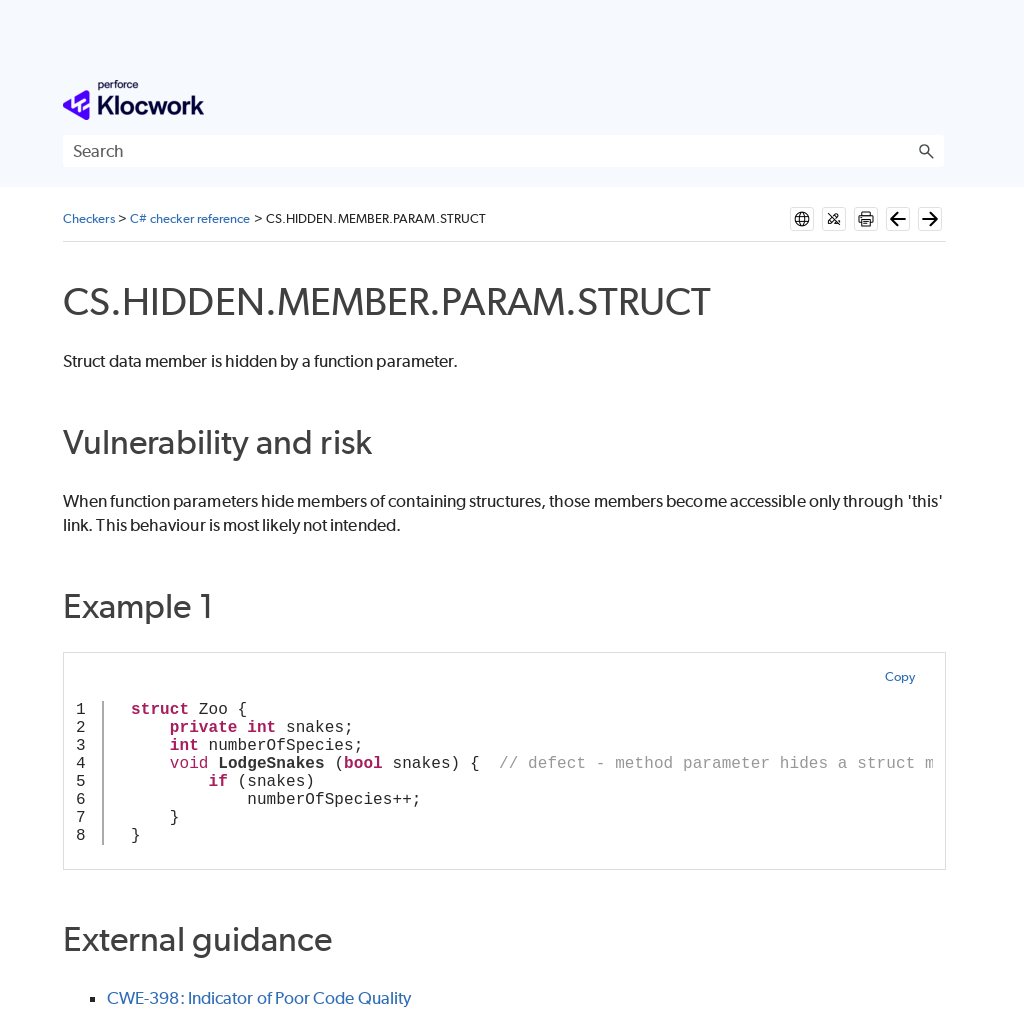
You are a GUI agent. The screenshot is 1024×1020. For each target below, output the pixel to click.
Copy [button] (900, 676)
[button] (926, 151)
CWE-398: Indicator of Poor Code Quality (259, 998)
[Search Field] (503, 151)
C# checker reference (190, 218)
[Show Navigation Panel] (933, 100)
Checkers (89, 218)
